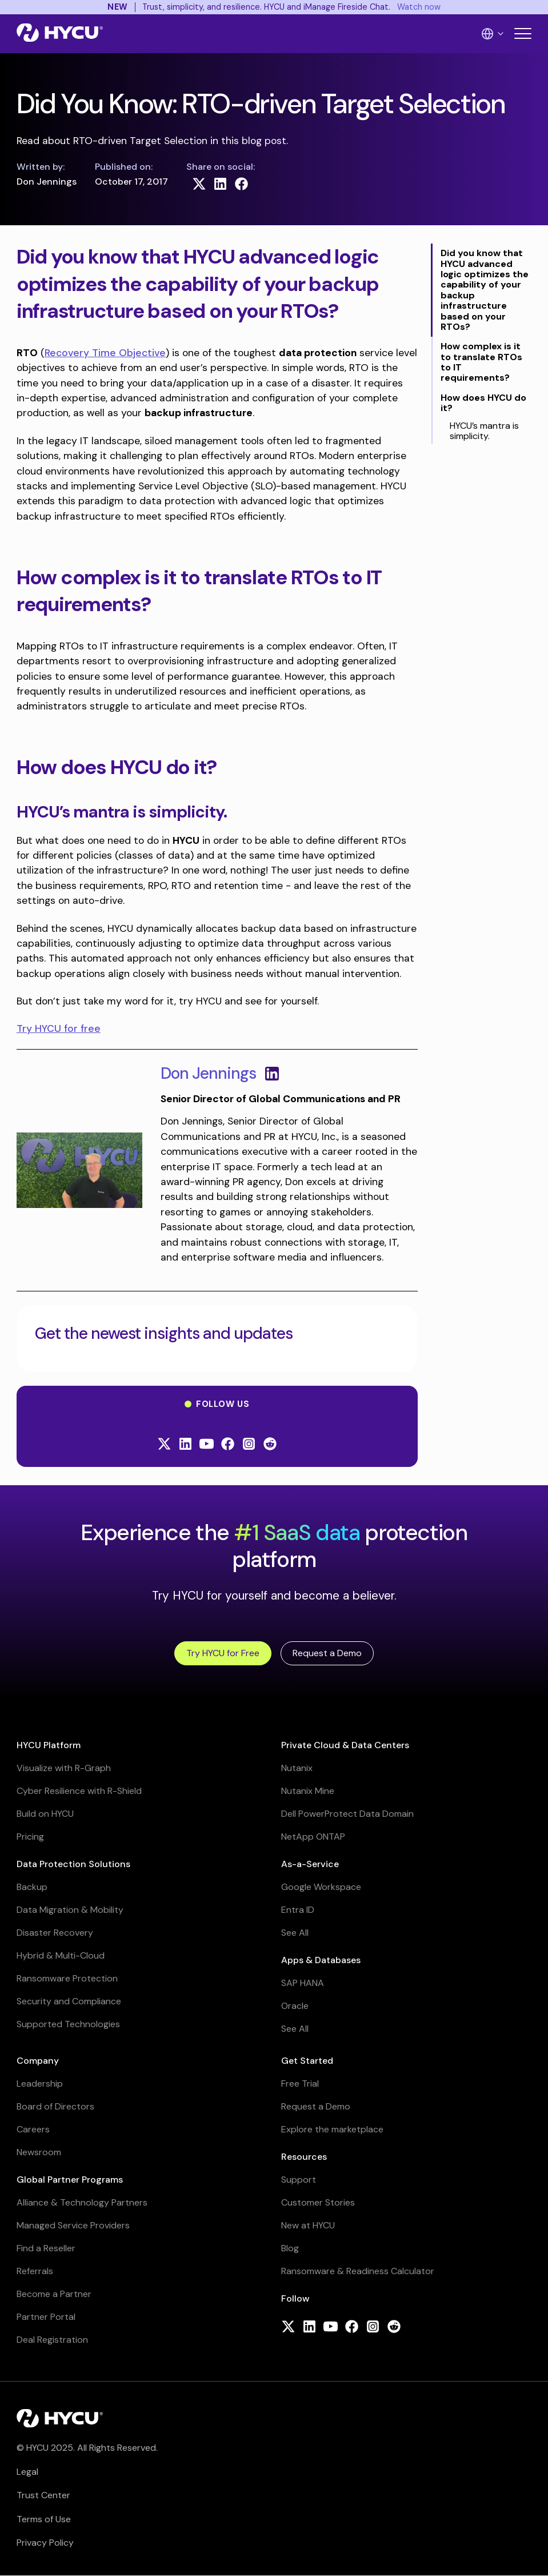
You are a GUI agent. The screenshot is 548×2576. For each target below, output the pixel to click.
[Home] (60, 33)
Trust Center (43, 2495)
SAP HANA (302, 1983)
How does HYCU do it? (483, 403)
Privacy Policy (45, 2543)
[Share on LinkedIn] (220, 184)
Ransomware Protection (67, 1978)
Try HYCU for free (59, 1028)
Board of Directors (55, 2106)
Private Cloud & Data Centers (345, 1745)
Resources (304, 2157)
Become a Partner (54, 2294)
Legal (27, 2472)
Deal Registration (52, 2340)
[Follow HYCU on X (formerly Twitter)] (164, 1445)
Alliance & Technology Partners (82, 2202)
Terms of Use (44, 2519)
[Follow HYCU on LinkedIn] (185, 1445)
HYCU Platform (49, 1745)
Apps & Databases (321, 1960)
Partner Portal (46, 2317)
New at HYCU (308, 2225)
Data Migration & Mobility (70, 1910)
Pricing (30, 1837)
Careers (33, 2129)
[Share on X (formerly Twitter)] (199, 184)
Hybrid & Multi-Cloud (61, 1955)
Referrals (35, 2271)
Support (298, 2180)
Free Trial (300, 2083)
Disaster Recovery (55, 1933)
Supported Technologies (68, 2024)
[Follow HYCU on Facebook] (228, 1445)
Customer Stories (318, 2202)
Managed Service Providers (73, 2225)
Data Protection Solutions (73, 1864)
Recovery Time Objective (105, 352)
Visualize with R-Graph (64, 1768)
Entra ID (297, 1910)
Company (38, 2061)
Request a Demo (327, 1653)
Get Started (307, 2061)
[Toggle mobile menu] (522, 33)
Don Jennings (208, 1073)
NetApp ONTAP (313, 1837)
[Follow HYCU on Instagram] (249, 1445)
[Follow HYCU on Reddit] (270, 1445)
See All (295, 1933)
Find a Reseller (46, 2248)
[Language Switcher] (493, 33)
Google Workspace (321, 1887)
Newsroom (39, 2152)
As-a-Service (310, 1864)
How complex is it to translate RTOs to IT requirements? (481, 362)
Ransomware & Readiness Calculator (357, 2271)
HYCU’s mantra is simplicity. (484, 431)
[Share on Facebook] (241, 184)
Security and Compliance (69, 2001)
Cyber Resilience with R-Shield (79, 1791)
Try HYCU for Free (222, 1653)
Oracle (295, 2006)
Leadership (40, 2083)
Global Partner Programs (70, 2180)
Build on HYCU (45, 1814)
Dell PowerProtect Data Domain (347, 1814)
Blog (290, 2248)
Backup (32, 1887)
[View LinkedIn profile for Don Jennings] (272, 1073)
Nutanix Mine (307, 1791)
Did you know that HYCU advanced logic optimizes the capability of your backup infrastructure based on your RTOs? (485, 290)
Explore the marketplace (332, 2129)
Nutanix (297, 1768)
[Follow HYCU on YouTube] (206, 1445)
